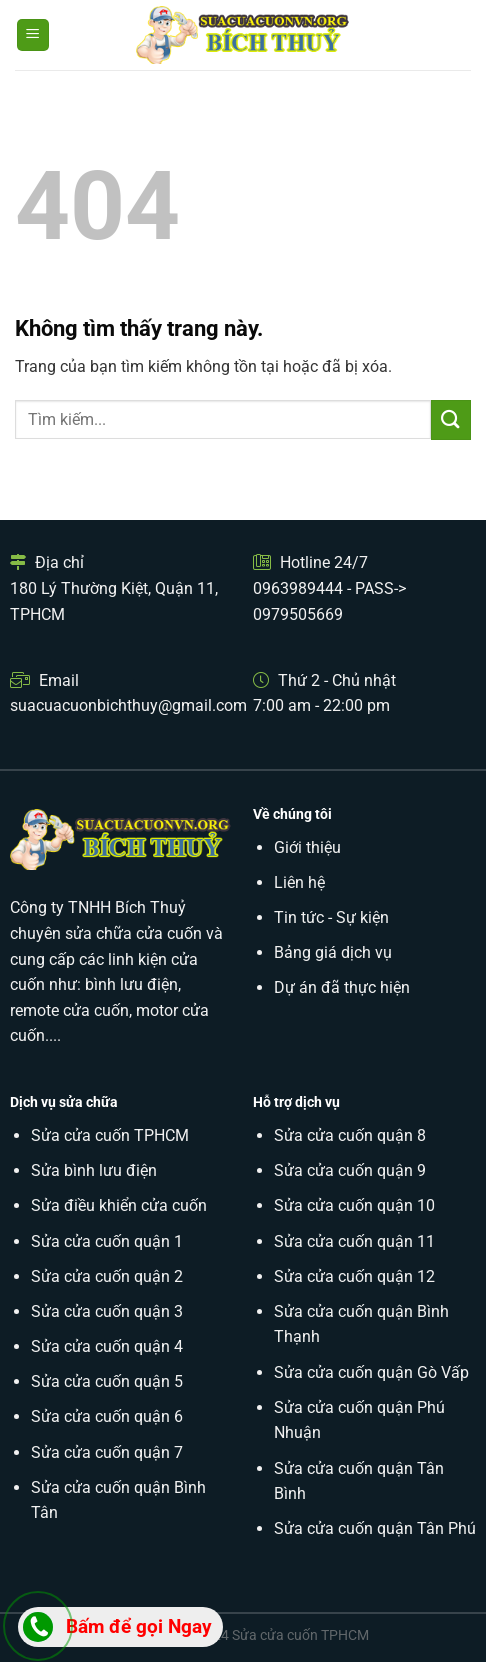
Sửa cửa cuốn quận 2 (107, 1276)
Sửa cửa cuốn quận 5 (107, 1381)
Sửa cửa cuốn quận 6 (107, 1416)
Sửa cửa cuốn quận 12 (354, 1276)
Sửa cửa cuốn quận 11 (354, 1241)
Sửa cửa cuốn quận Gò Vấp (371, 1372)
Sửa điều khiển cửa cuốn (119, 1205)
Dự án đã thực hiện (342, 987)
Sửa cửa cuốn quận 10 (354, 1205)
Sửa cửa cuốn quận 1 (107, 1241)
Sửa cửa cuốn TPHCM (110, 1135)
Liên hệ (299, 882)
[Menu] (33, 35)
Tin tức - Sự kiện (331, 917)
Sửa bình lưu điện (94, 1170)
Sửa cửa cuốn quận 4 (107, 1346)
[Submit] (451, 419)
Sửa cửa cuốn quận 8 (350, 1135)
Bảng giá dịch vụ (333, 952)
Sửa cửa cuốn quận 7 (107, 1452)
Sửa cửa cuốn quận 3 (107, 1311)
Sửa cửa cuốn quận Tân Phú (375, 1528)
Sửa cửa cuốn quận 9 (350, 1170)
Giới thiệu (307, 847)
